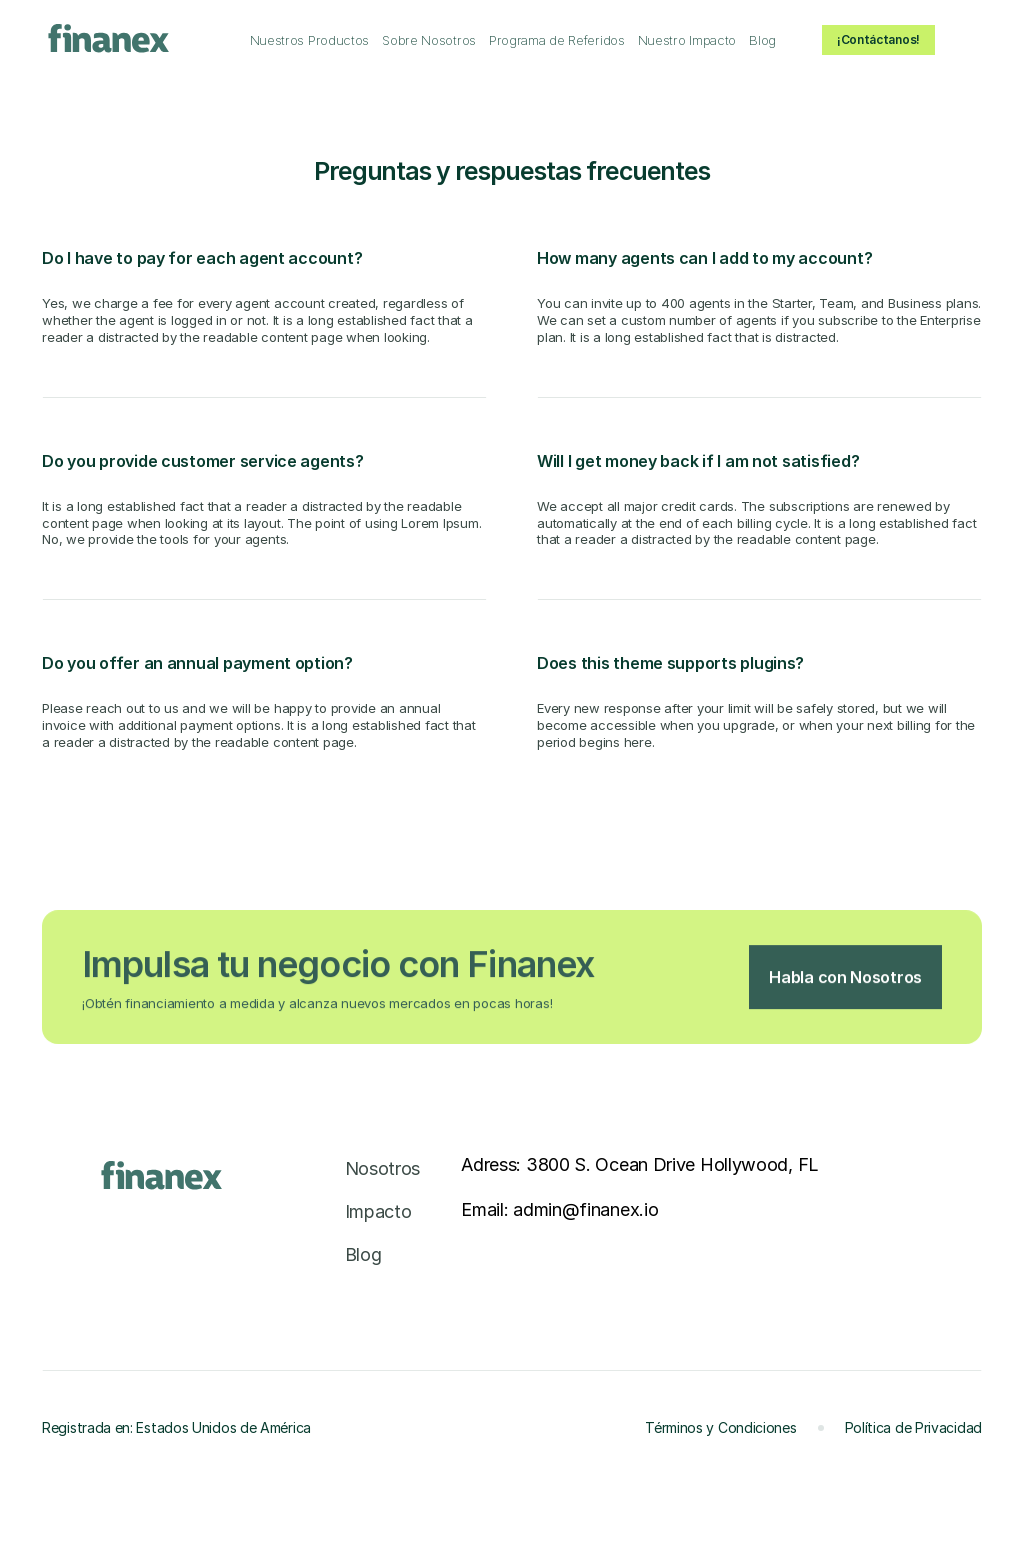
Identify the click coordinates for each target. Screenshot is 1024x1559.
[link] (310, 41)
